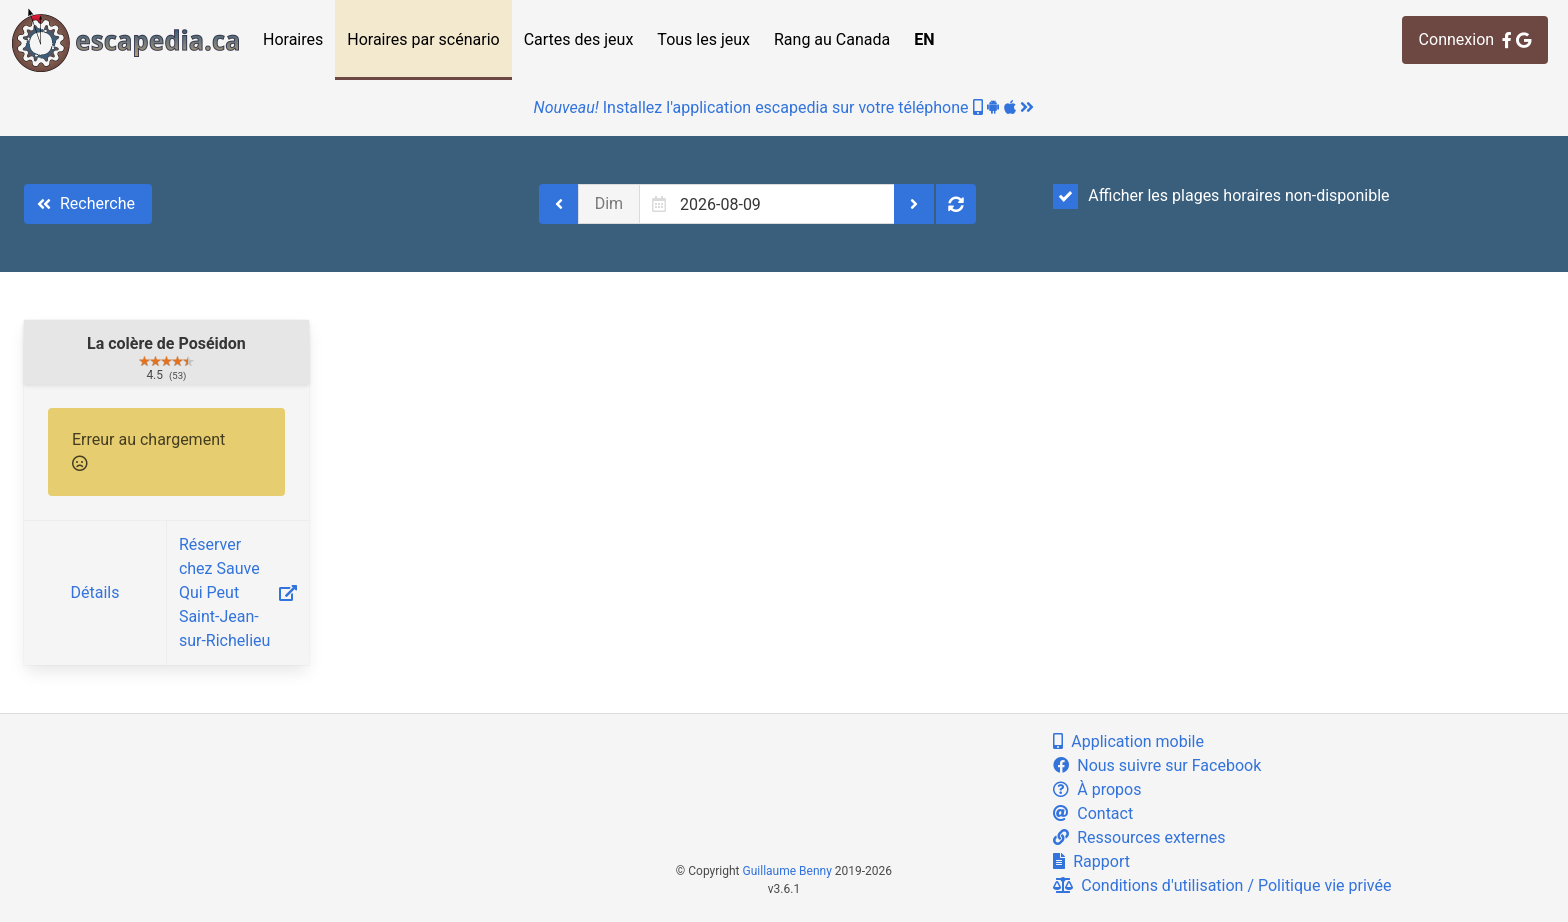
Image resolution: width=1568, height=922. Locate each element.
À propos (1097, 789)
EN (924, 39)
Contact (1093, 813)
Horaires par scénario (423, 39)
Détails (94, 592)
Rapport (1091, 861)
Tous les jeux (703, 39)
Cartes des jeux (579, 39)
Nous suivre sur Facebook (1157, 765)
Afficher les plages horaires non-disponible (1221, 196)
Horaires (293, 39)
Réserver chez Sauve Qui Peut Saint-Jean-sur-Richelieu (238, 592)
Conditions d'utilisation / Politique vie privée (1222, 885)
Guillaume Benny (787, 871)
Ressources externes (1139, 837)
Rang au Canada (832, 39)
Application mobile (1128, 741)
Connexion (1475, 39)
